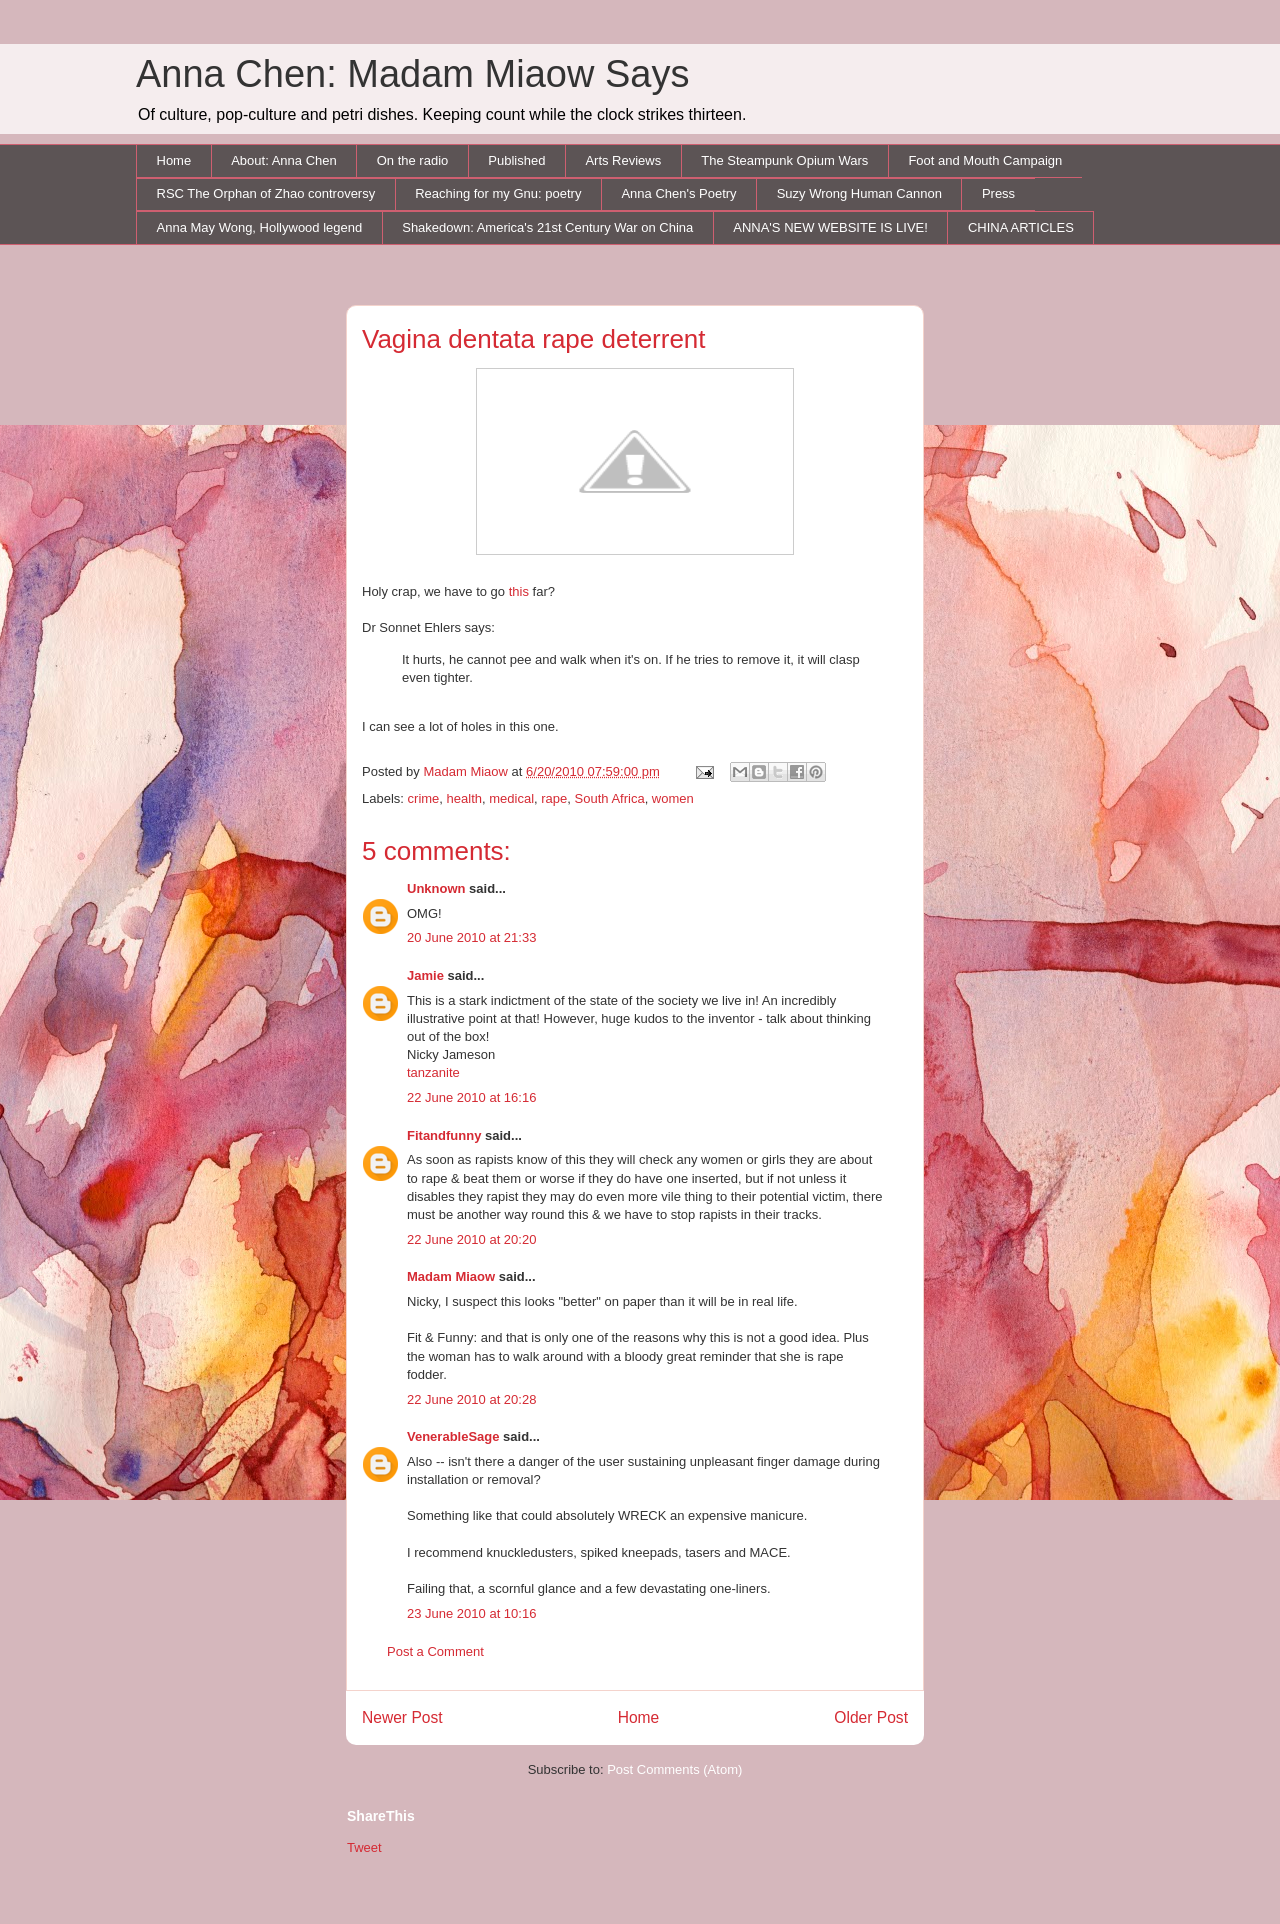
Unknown (436, 888)
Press (998, 193)
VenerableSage (453, 1436)
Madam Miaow (451, 1276)
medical (511, 798)
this (519, 591)
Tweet (364, 1847)
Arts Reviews (623, 160)
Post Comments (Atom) (674, 1769)
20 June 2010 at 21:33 (471, 937)
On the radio (413, 160)
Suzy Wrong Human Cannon (859, 193)
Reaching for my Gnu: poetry (498, 193)
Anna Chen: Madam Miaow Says (412, 74)
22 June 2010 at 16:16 (471, 1097)
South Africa (610, 798)
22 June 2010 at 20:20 (471, 1239)
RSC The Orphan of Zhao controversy (266, 193)
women (673, 798)
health (464, 798)
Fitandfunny (444, 1135)
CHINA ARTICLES (1021, 227)
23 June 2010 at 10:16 (471, 1613)
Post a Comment (435, 1651)
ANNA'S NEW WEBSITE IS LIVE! (830, 227)
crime (424, 798)
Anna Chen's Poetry (678, 193)
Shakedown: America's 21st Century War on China (547, 227)
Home (174, 160)
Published (516, 160)
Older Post (871, 1717)
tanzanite (433, 1072)
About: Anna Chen (284, 160)
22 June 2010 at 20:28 (471, 1399)
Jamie (425, 975)
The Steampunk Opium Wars (784, 160)
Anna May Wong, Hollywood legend (260, 227)
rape (554, 798)
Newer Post (402, 1717)
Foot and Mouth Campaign (985, 160)
